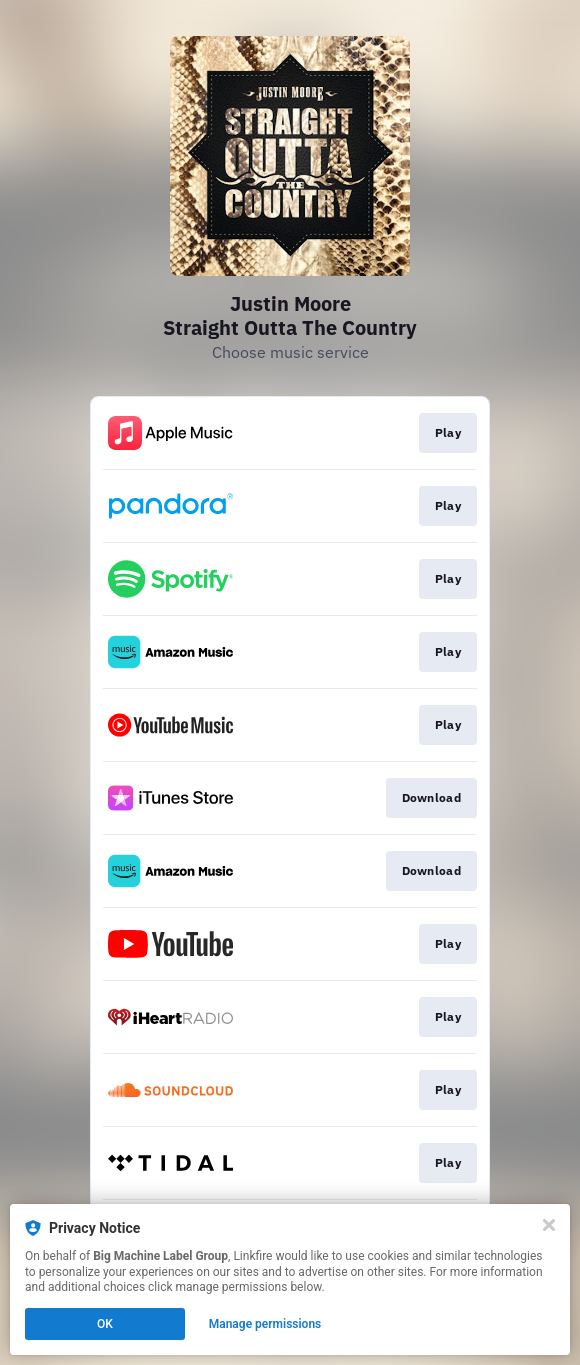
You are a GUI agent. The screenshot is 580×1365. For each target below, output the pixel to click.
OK (105, 1324)
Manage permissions (265, 1324)
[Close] (549, 1225)
